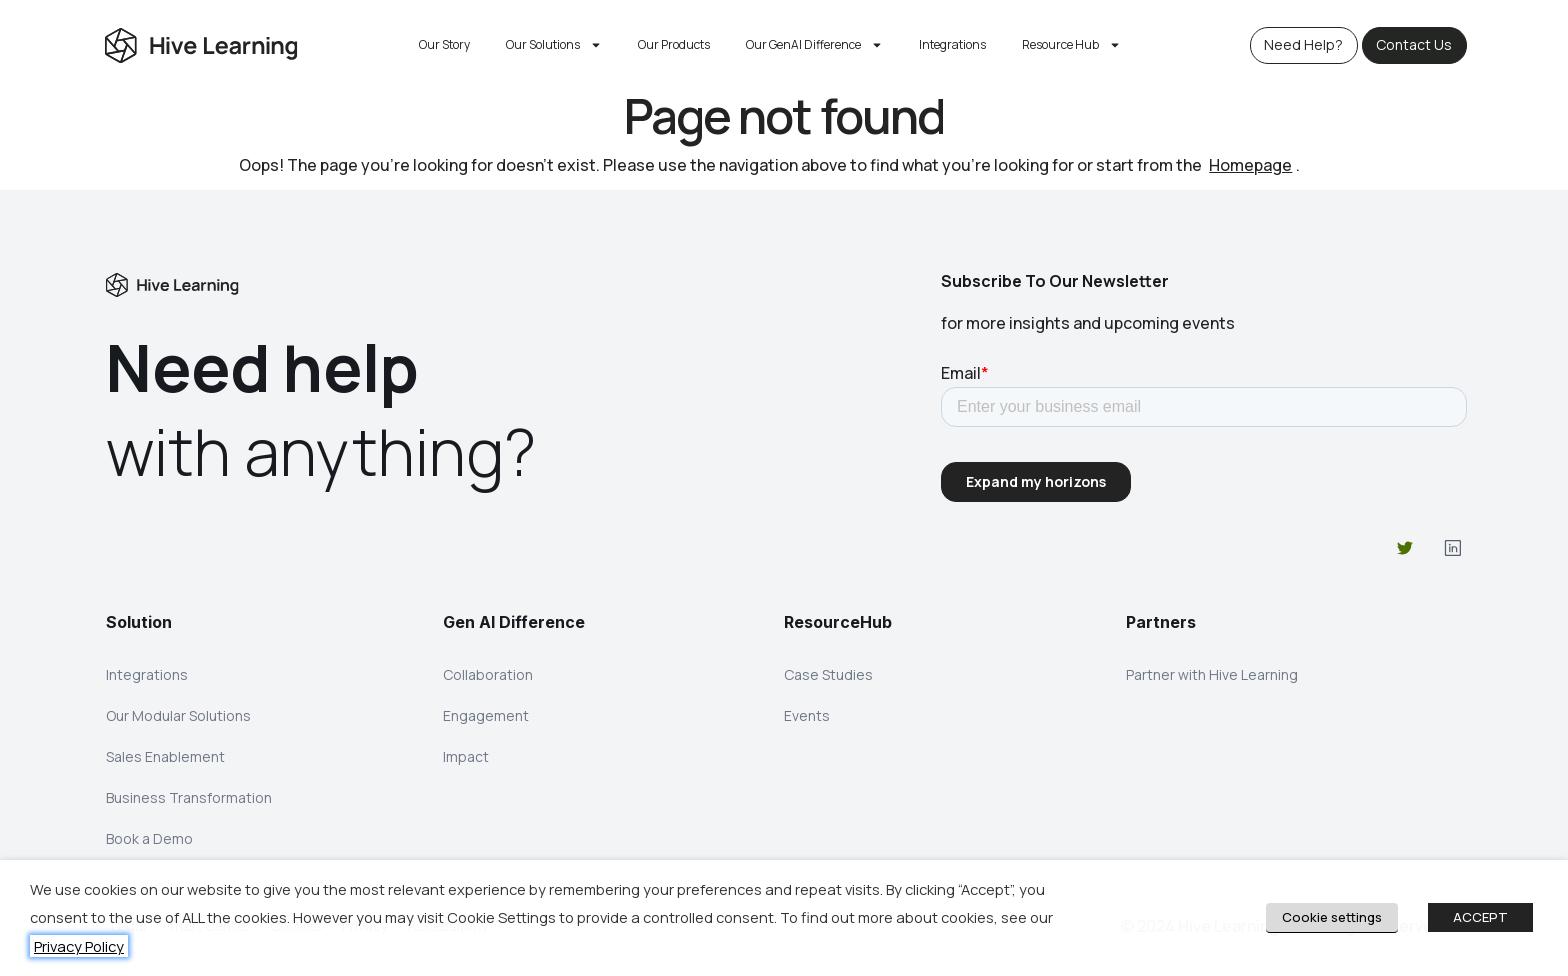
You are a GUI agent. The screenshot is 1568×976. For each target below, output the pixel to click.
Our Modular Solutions (178, 717)
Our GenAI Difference (814, 45)
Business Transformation (189, 801)
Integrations (952, 44)
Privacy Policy (79, 946)
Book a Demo (149, 843)
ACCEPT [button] (1480, 917)
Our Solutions (554, 45)
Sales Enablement (165, 759)
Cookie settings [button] (1332, 917)
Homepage (1250, 165)
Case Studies (828, 675)
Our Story (444, 44)
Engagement (486, 717)
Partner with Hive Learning (1212, 675)
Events (807, 717)
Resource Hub (1071, 45)
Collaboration (488, 675)
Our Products (674, 44)
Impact (466, 759)
